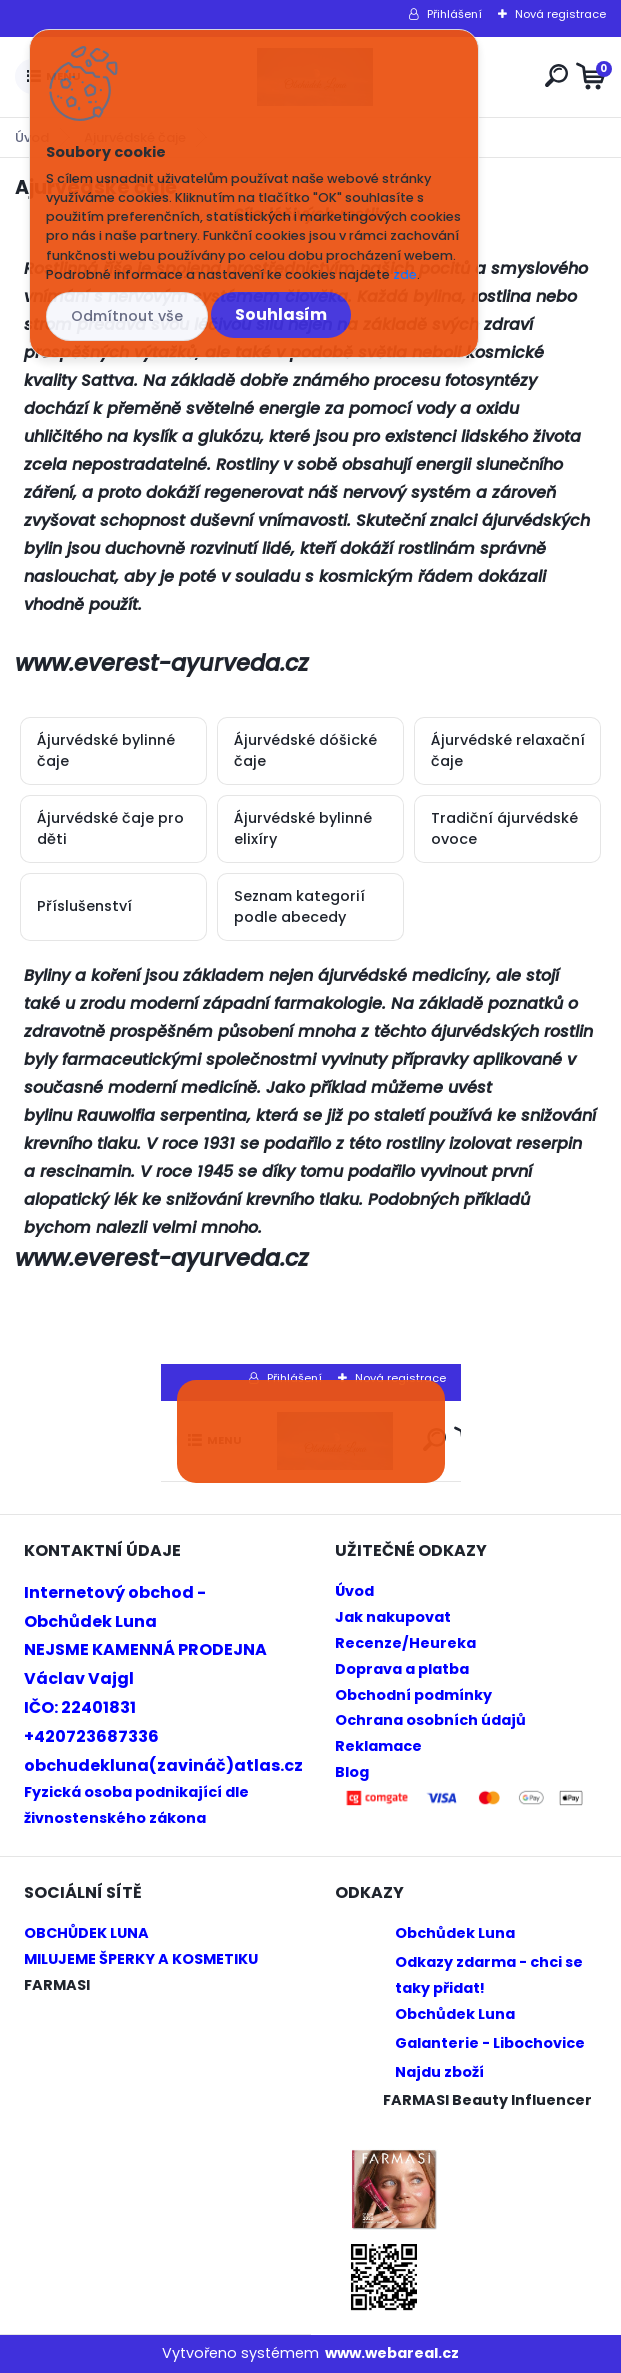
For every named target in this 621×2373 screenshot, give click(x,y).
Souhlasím (281, 314)
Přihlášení (454, 14)
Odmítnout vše (127, 316)
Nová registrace (560, 14)
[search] (556, 75)
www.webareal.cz (392, 2353)
